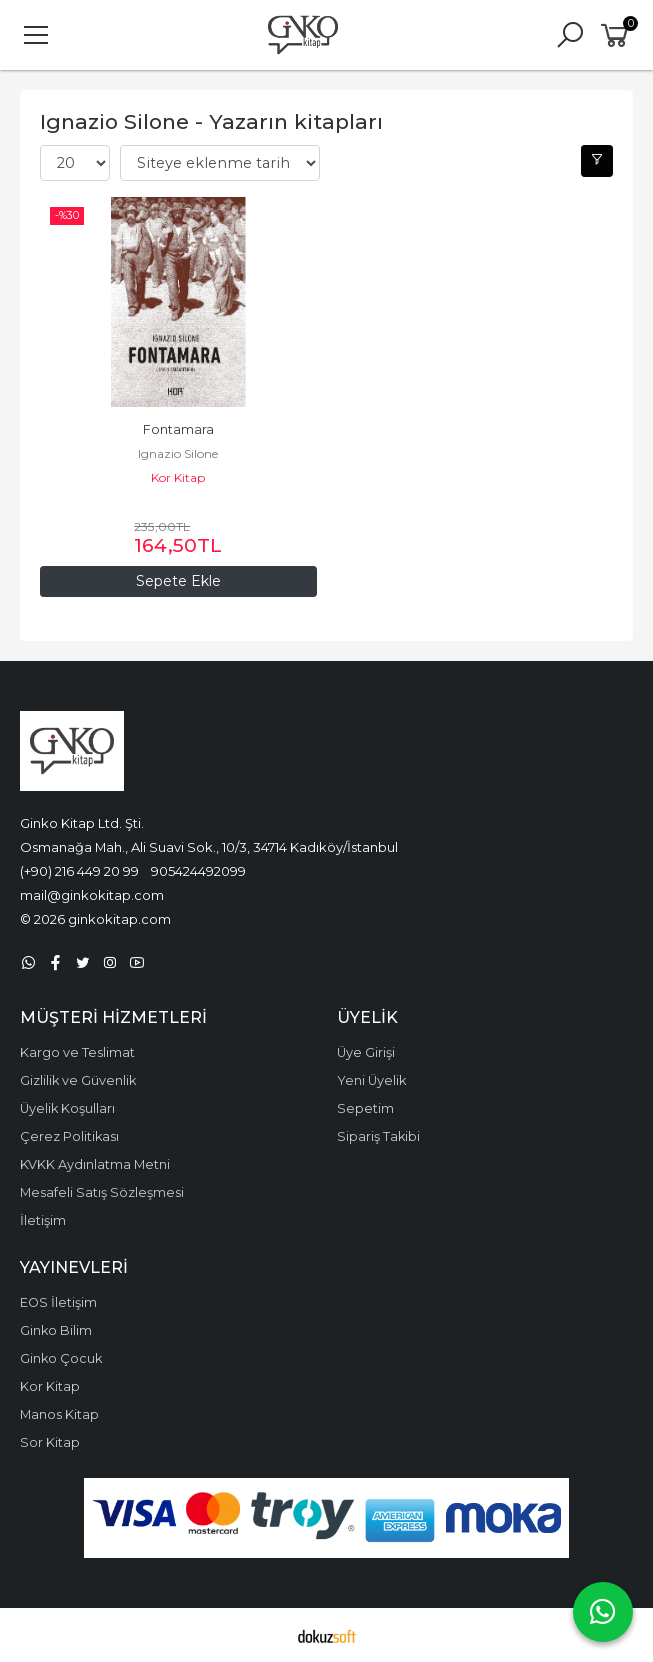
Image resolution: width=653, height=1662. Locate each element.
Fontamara (178, 429)
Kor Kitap (178, 477)
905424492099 (198, 871)
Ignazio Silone (178, 453)
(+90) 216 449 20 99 (79, 871)
